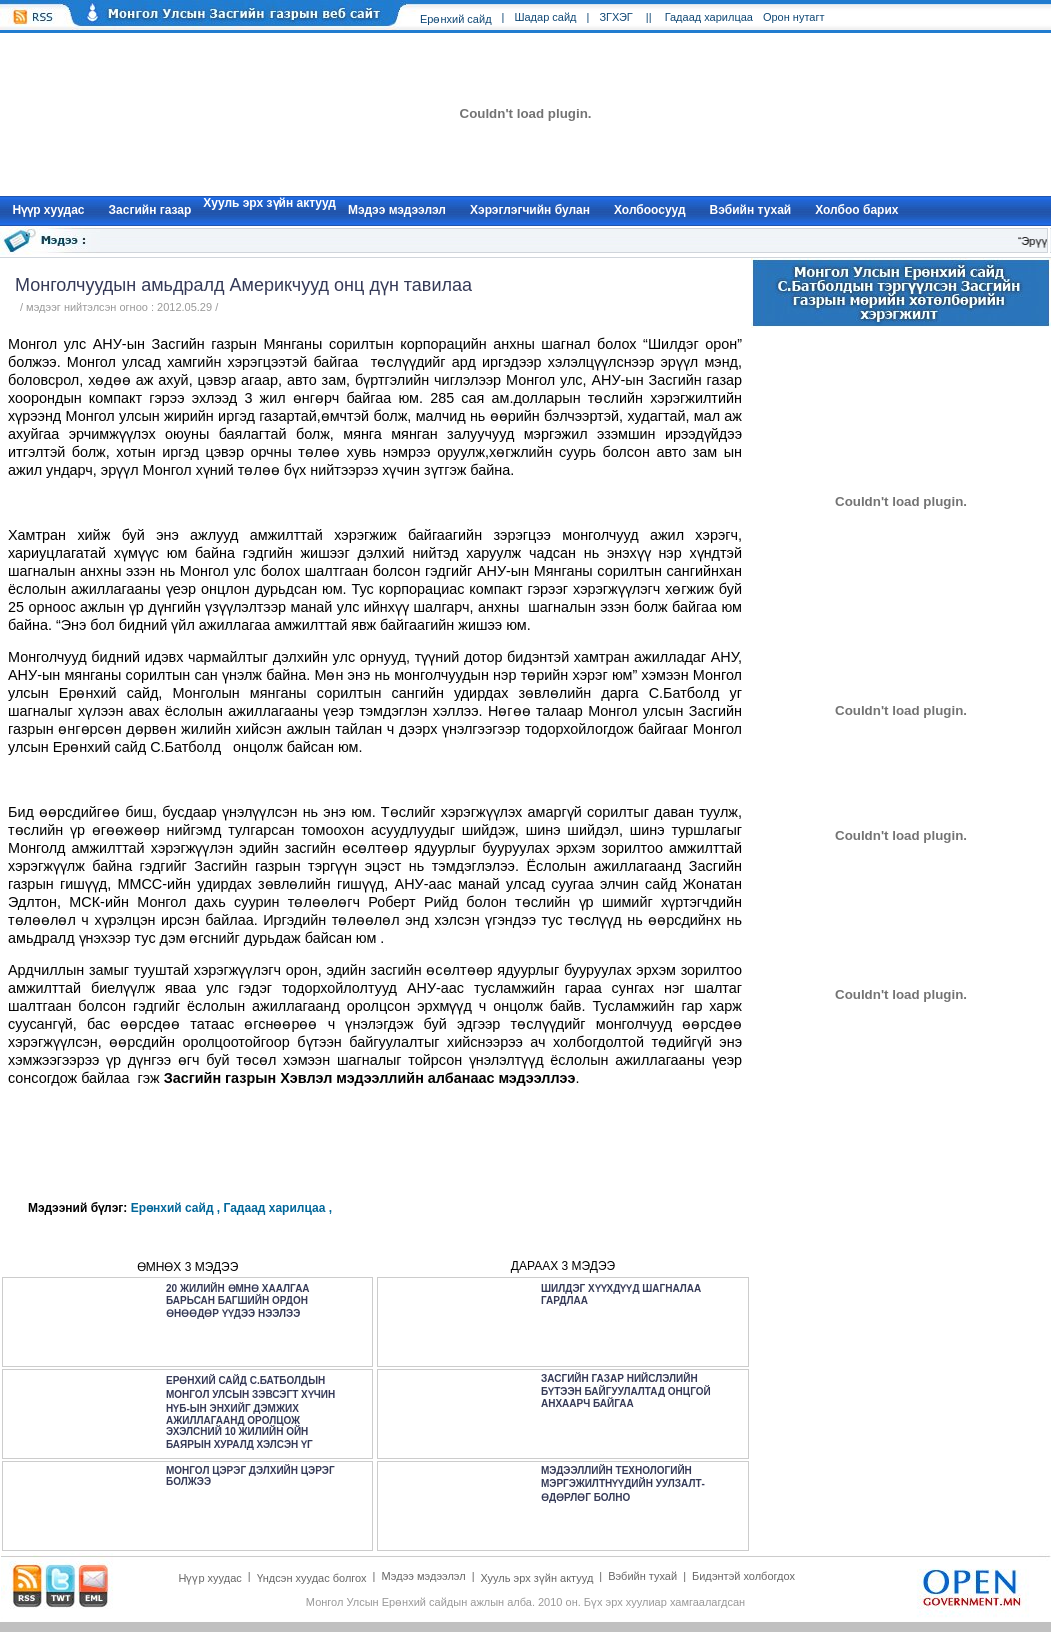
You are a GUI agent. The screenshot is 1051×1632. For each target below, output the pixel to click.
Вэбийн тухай (751, 210)
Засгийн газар (150, 210)
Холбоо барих (856, 210)
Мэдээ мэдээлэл (397, 210)
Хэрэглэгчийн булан (530, 210)
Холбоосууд (650, 210)
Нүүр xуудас (49, 210)
